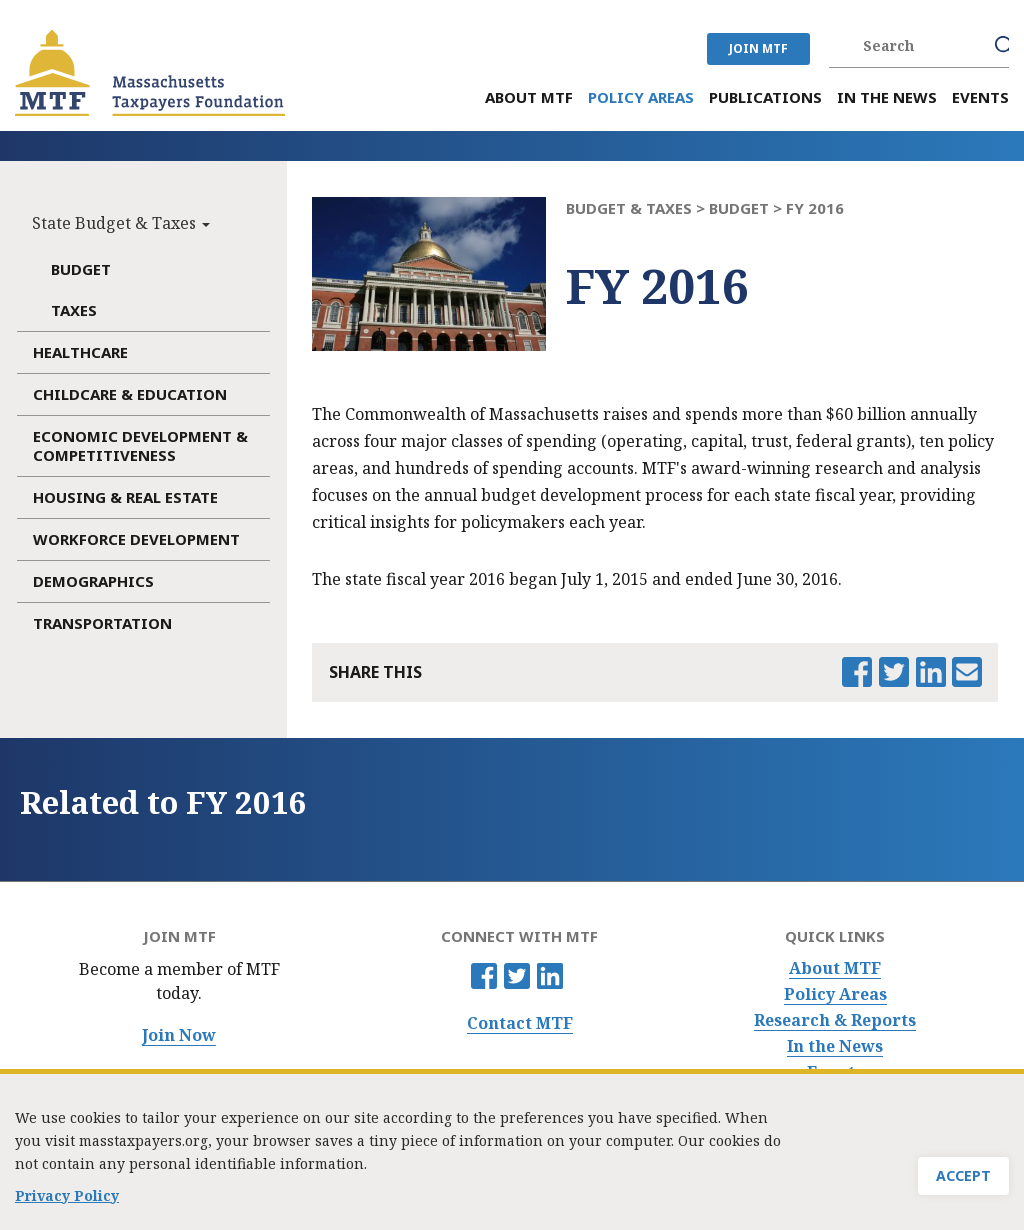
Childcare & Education (130, 394)
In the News (835, 1046)
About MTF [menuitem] (529, 97)
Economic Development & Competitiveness (140, 445)
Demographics (93, 581)
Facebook (484, 976)
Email (967, 672)
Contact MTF (520, 1023)
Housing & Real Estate (125, 497)
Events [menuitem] (980, 97)
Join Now (179, 1035)
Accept (963, 1178)
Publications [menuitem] (765, 97)
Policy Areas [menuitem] (641, 97)
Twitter (517, 976)
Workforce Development (136, 539)
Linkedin (550, 976)
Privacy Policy (67, 1198)
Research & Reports (835, 1020)
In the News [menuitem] (887, 97)
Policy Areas (835, 994)
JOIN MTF (758, 48)
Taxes (74, 310)
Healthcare (80, 352)
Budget (81, 269)
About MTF (835, 968)
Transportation (102, 623)
